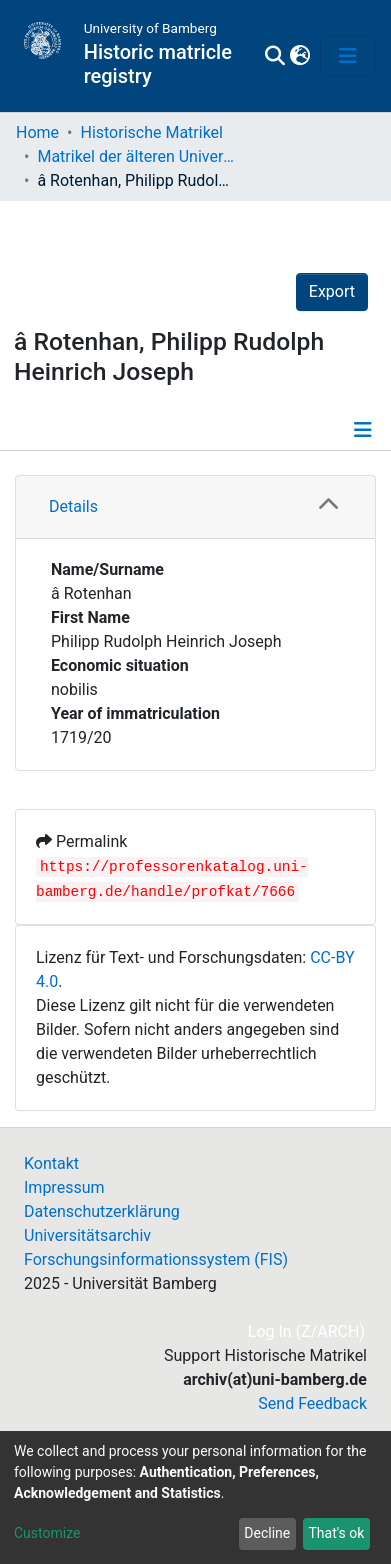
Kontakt (51, 1163)
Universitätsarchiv (87, 1235)
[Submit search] (274, 56)
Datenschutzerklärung (102, 1211)
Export (332, 291)
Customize (47, 1533)
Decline (267, 1533)
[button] (299, 56)
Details (73, 506)
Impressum (64, 1187)
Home (37, 132)
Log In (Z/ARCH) (307, 1331)
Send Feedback (312, 1403)
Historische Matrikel (151, 132)
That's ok (336, 1533)
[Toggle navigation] (348, 56)
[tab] (195, 507)
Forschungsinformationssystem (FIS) (156, 1259)
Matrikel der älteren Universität (137, 156)
